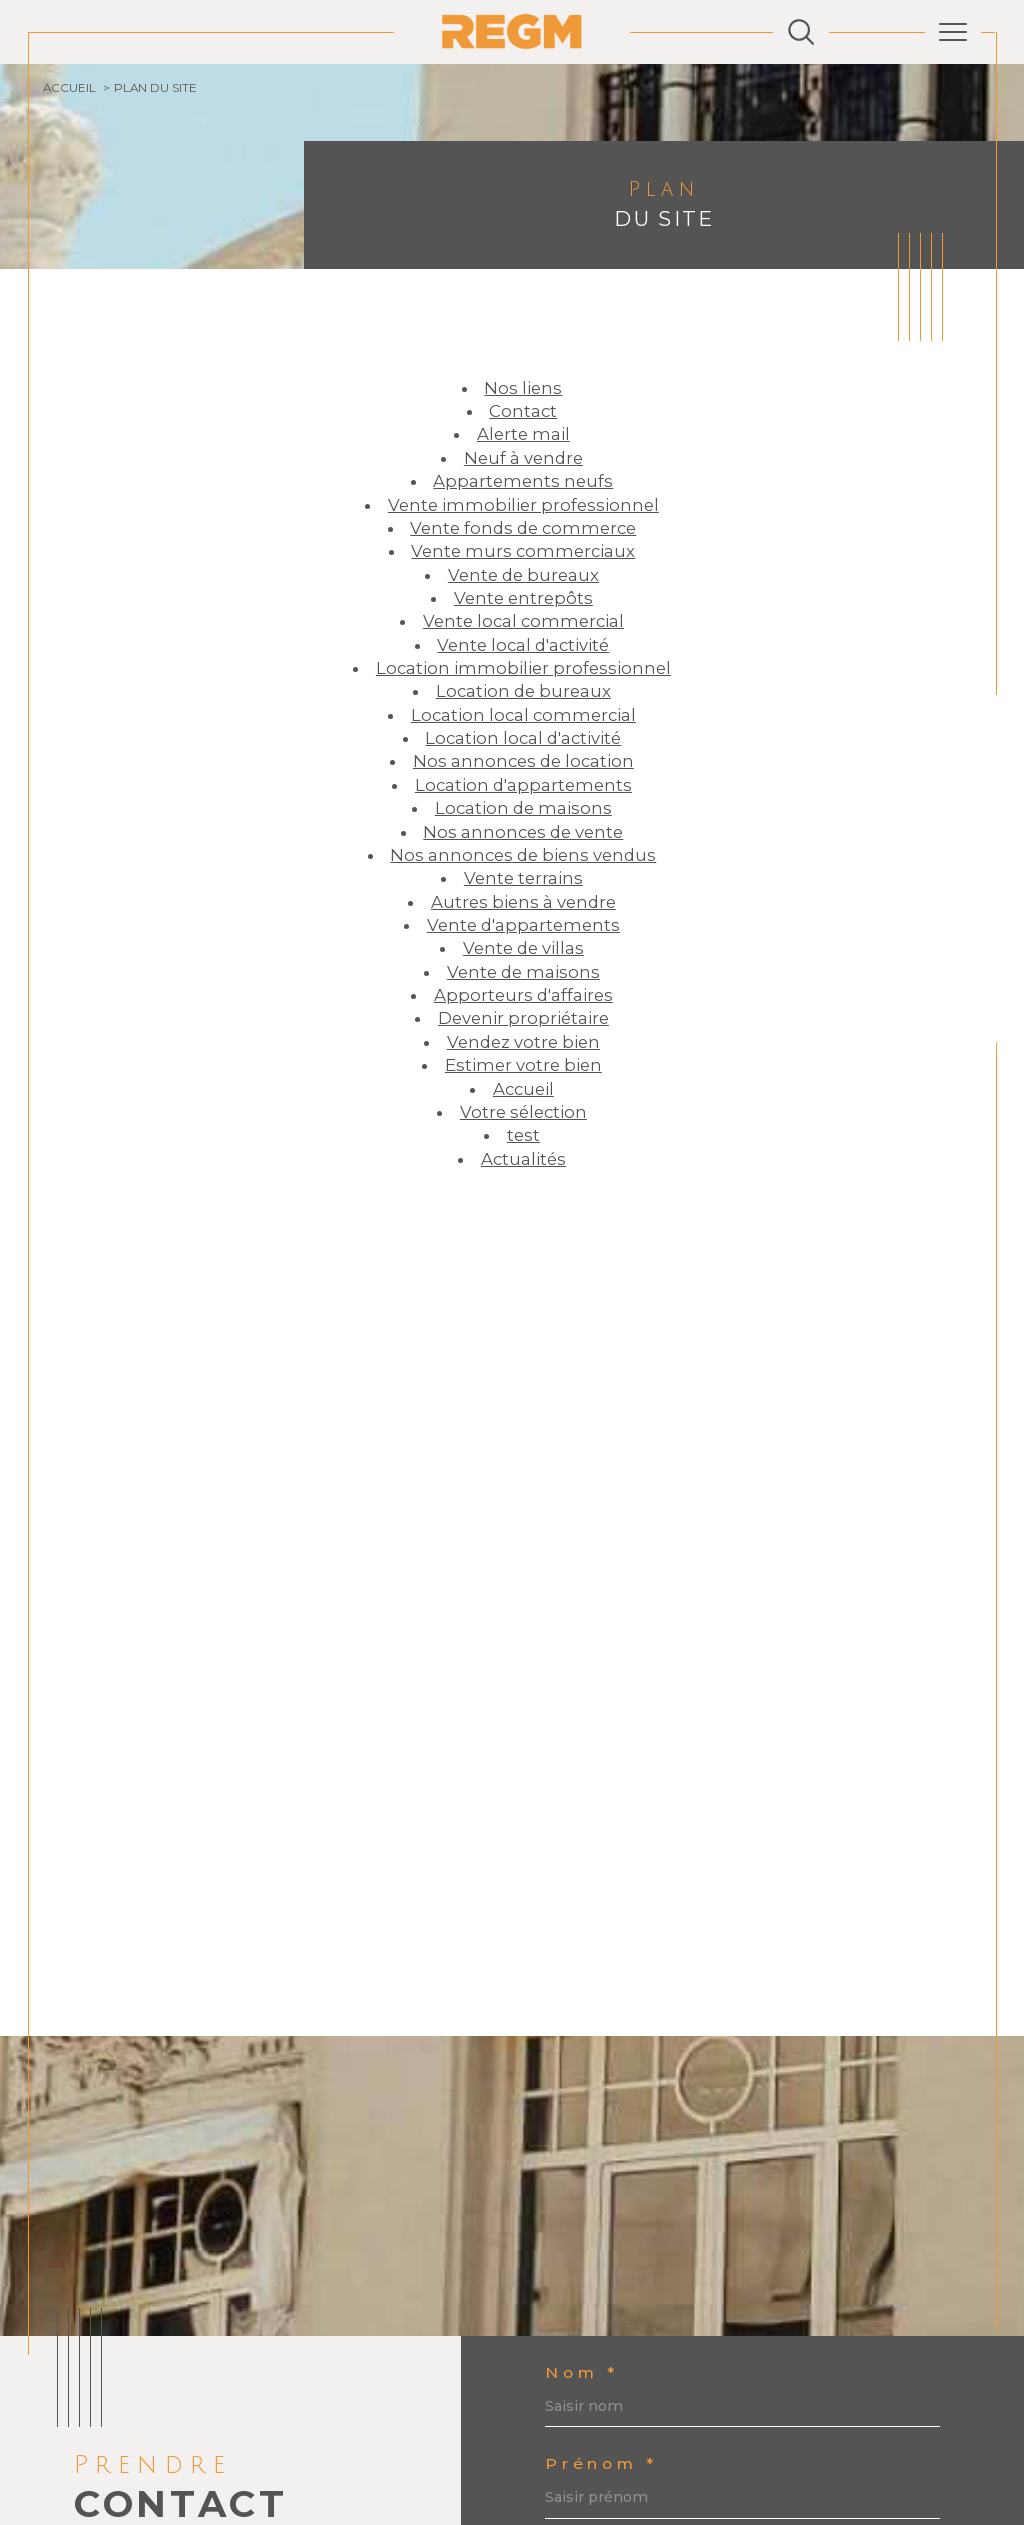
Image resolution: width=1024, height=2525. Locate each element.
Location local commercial (523, 715)
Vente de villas (523, 948)
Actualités (523, 1159)
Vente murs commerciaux (523, 551)
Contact (523, 411)
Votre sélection (523, 1112)
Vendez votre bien (523, 1042)
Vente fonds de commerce (523, 528)
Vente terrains (523, 878)
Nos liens (523, 388)
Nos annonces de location (523, 761)
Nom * (581, 2373)
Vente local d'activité (523, 645)
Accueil (69, 88)
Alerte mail (523, 434)
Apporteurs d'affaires (523, 995)
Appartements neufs (523, 481)
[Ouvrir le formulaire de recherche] (801, 32)
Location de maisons (523, 808)
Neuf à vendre (523, 458)
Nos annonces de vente (523, 832)
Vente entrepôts (523, 598)
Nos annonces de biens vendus (523, 855)
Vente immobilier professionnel (523, 505)
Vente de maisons (523, 972)
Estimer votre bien (523, 1065)
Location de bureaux (523, 691)
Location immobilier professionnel (523, 668)
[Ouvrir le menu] (953, 32)
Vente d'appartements (523, 925)
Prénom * (601, 2464)
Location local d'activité (523, 738)
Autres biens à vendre (523, 902)
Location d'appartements (523, 785)
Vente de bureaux (523, 575)
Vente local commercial (523, 621)
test (523, 1135)
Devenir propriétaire (523, 1018)
